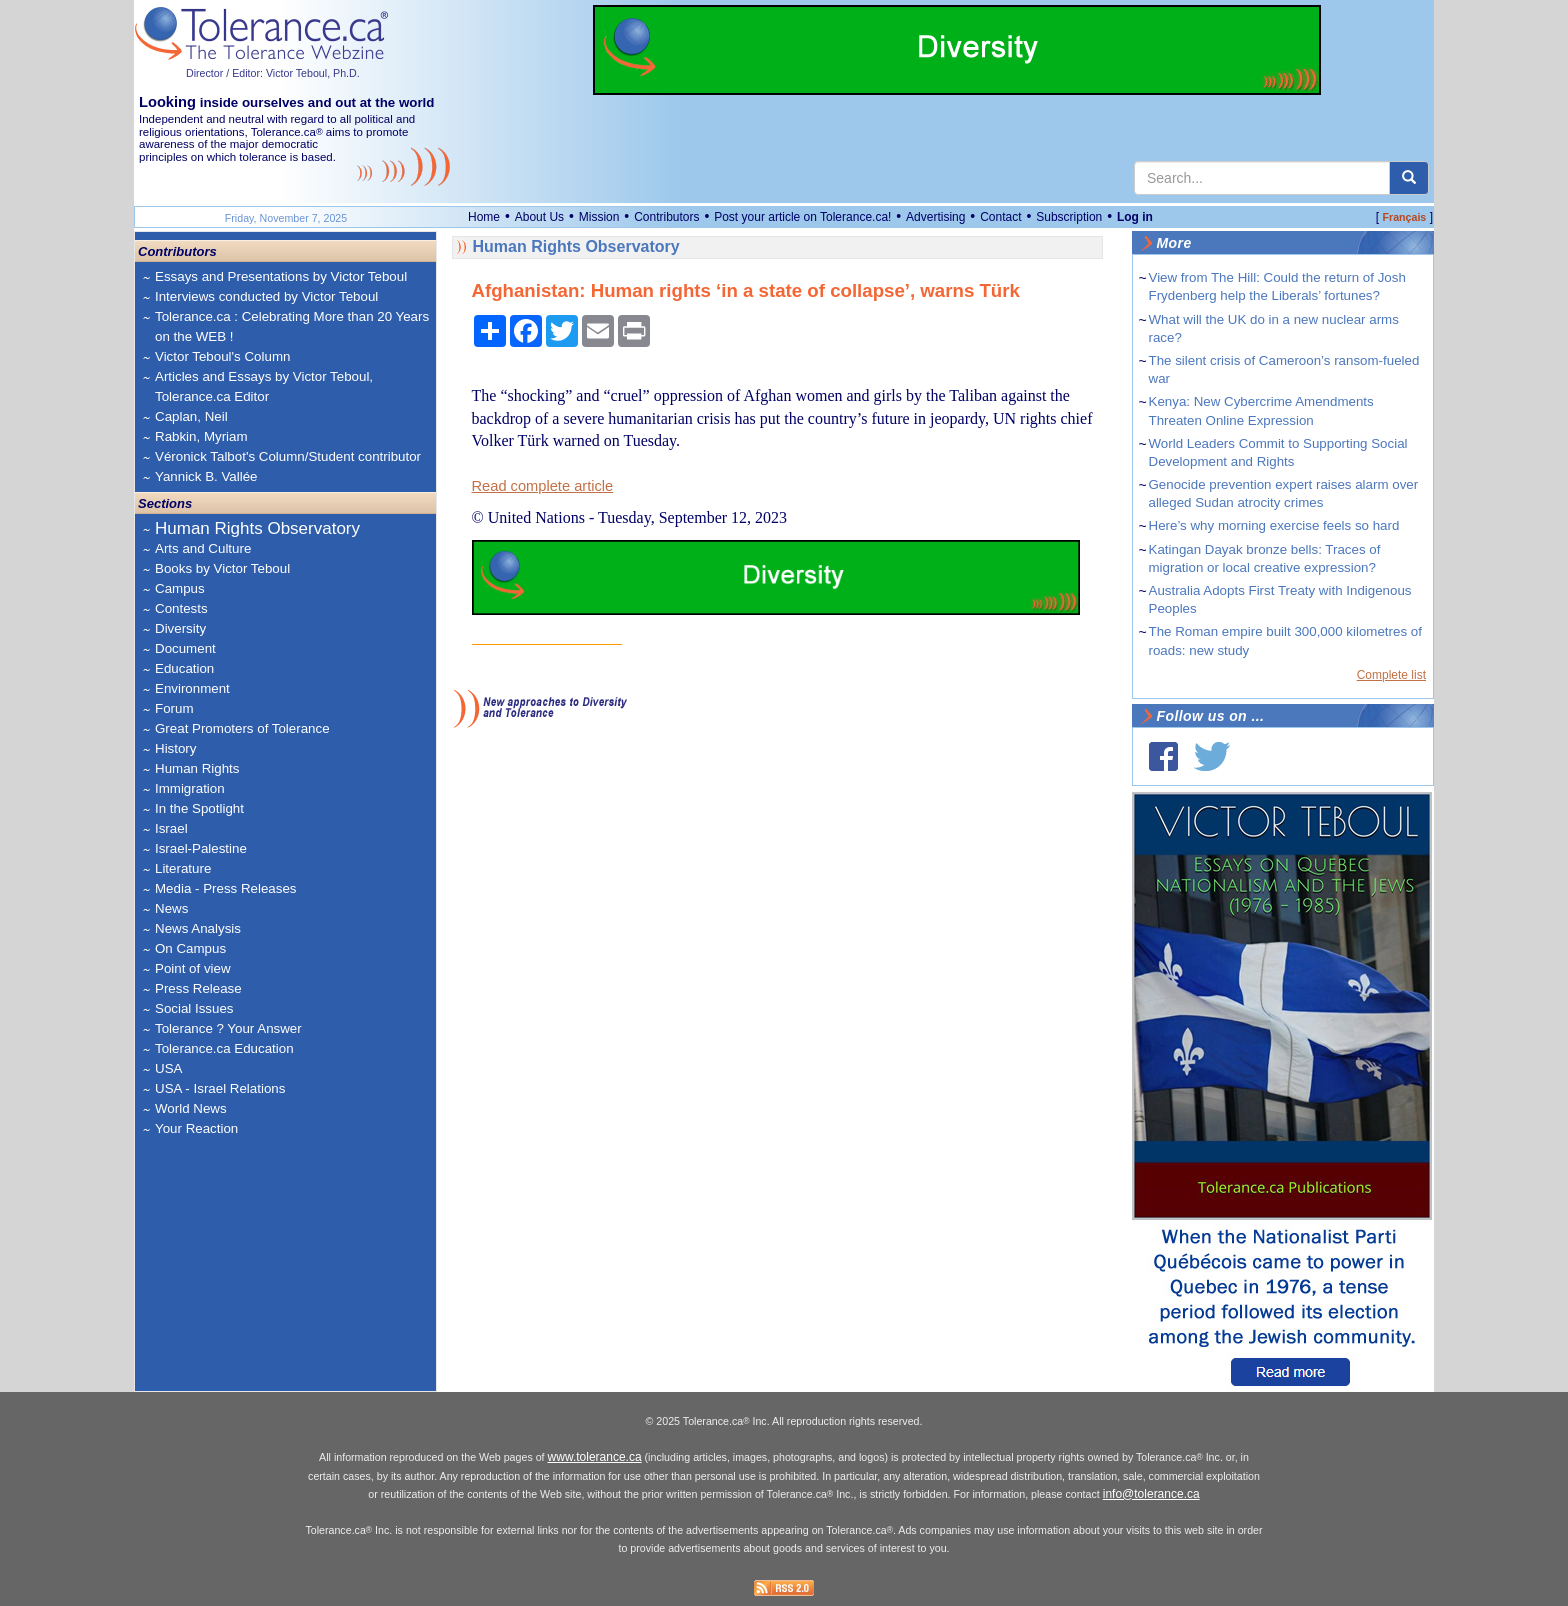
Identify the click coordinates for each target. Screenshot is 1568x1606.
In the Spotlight (199, 808)
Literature (183, 868)
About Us (539, 217)
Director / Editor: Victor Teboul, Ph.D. (273, 73)
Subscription (1069, 217)
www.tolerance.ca (595, 1457)
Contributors (666, 217)
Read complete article (543, 486)
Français (1404, 217)
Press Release (198, 988)
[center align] (1409, 178)
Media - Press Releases (225, 888)
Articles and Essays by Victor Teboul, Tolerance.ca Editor (264, 386)
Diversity (180, 628)
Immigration (190, 788)
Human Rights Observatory (257, 528)
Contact (1000, 217)
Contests (181, 608)
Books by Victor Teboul (222, 568)
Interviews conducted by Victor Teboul (266, 296)
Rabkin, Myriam (201, 436)
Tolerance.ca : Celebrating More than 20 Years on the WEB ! (292, 326)
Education (184, 668)
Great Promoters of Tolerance (242, 728)
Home (484, 217)
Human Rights (197, 768)
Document (185, 648)
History (175, 748)
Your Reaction (196, 1128)
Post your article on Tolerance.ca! (802, 217)
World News (191, 1108)
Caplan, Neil (191, 416)
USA (168, 1068)
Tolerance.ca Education (224, 1048)
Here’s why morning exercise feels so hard (1274, 525)
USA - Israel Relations (220, 1088)
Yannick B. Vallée (206, 476)
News (171, 908)
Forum (174, 708)
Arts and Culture (203, 548)
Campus (180, 588)
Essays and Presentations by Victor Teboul (281, 276)
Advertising (935, 217)
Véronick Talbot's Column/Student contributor (288, 456)
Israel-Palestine (201, 848)
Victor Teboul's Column (222, 356)
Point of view (193, 968)
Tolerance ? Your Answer (228, 1028)
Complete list (1391, 675)
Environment (192, 688)
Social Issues (194, 1008)
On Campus (190, 948)
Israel (171, 828)
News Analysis (198, 928)
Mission (599, 217)
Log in (1135, 217)
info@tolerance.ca (1151, 1494)
